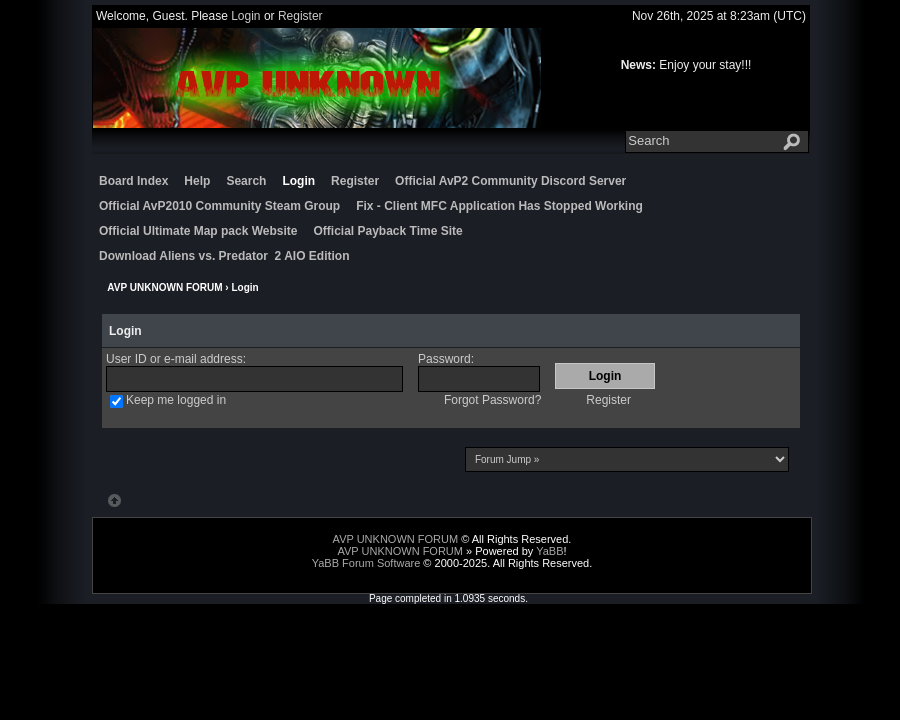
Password (444, 359)
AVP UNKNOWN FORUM (164, 287)
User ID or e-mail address (174, 359)
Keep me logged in (176, 400)
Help (197, 181)
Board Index (133, 181)
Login (245, 16)
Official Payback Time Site (388, 231)
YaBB (549, 551)
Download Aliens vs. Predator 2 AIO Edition (224, 256)
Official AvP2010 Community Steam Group (219, 206)
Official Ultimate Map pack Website (198, 231)
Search (246, 181)
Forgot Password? (492, 400)
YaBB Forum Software (366, 563)
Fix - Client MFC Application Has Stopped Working (499, 206)
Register (300, 16)
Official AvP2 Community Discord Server (510, 181)
